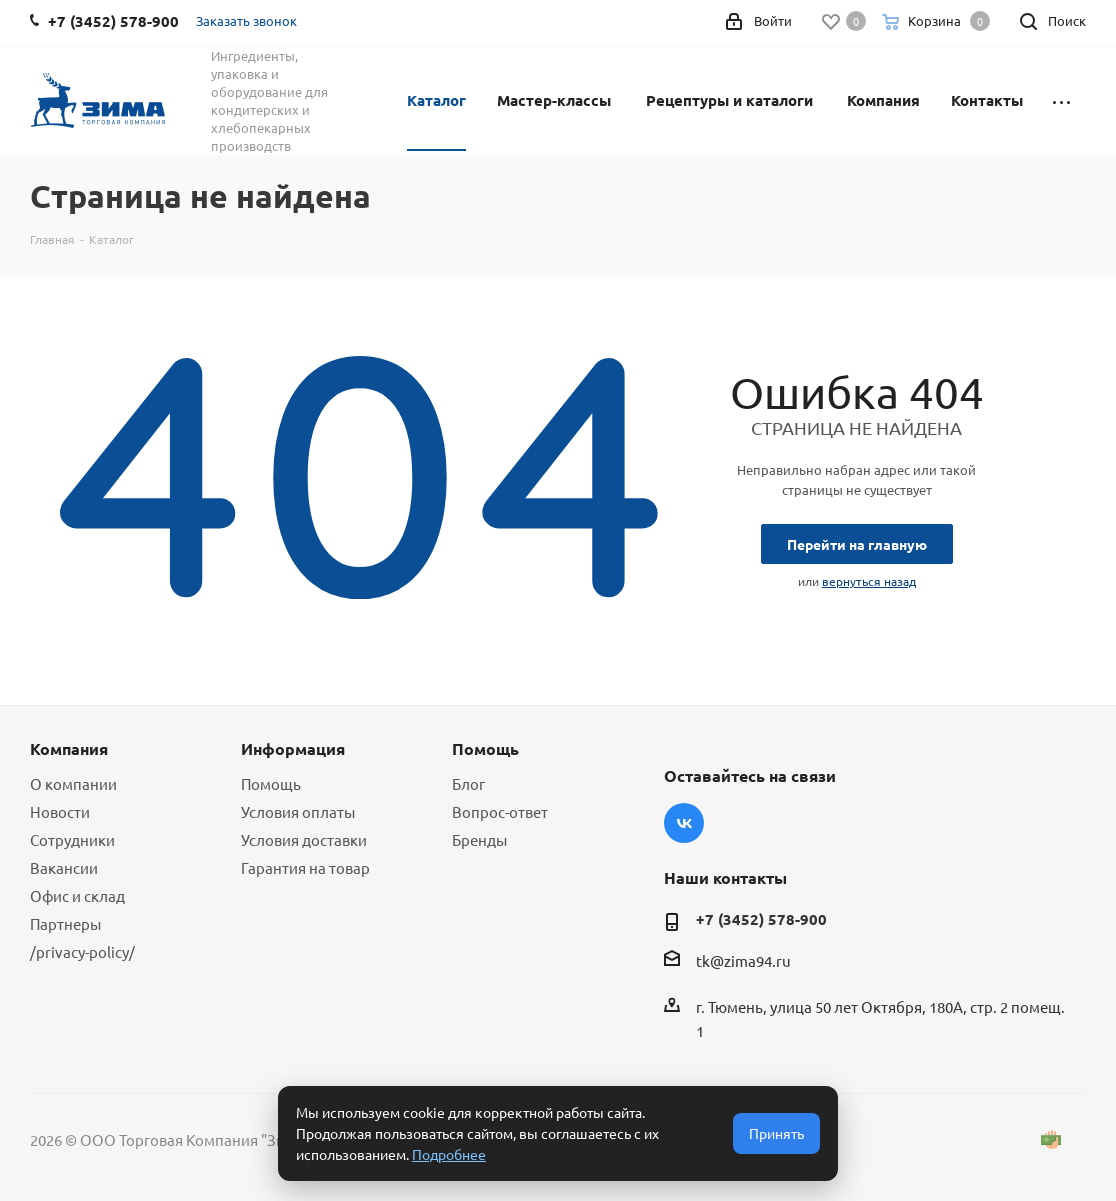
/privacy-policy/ (82, 951)
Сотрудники (72, 839)
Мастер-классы (554, 100)
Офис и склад (77, 895)
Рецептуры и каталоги (729, 100)
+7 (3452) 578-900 (761, 919)
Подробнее (449, 1154)
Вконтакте (684, 823)
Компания (883, 100)
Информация (293, 748)
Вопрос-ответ (500, 811)
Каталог (436, 100)
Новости (60, 811)
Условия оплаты (298, 811)
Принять (776, 1133)
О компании (73, 783)
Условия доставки (304, 839)
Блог (468, 783)
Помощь (271, 783)
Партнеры (65, 923)
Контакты (987, 100)
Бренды (479, 839)
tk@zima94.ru (743, 960)
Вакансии (64, 867)
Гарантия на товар (305, 867)
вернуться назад (869, 581)
